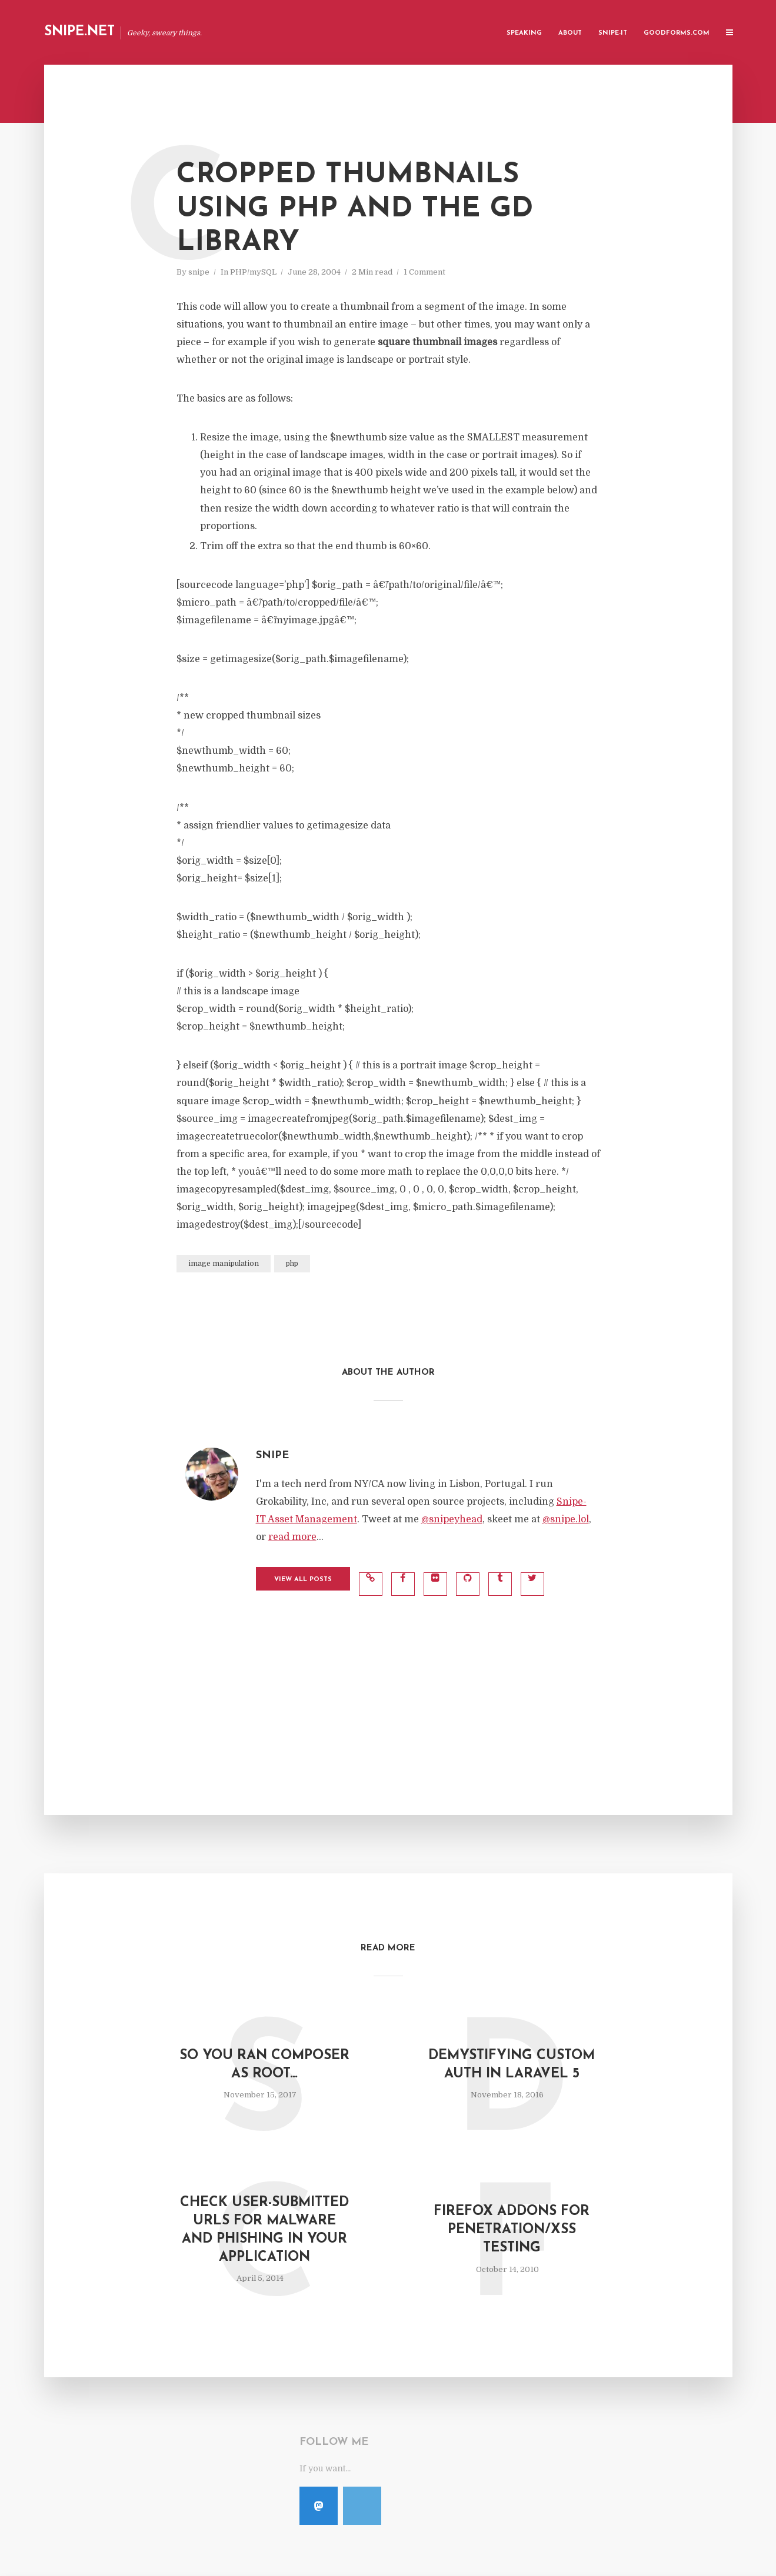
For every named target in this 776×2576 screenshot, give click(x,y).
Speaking (524, 33)
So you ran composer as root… (264, 2065)
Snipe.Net (79, 32)
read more (292, 1537)
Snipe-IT (612, 33)
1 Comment (424, 272)
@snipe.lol (565, 1519)
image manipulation (223, 1263)
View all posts (303, 1579)
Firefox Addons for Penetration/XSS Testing (512, 2230)
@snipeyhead (451, 1519)
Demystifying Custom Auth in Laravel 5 (511, 2065)
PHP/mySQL (253, 272)
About (570, 33)
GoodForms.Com (677, 33)
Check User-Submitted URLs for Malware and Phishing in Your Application (264, 2230)
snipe (198, 272)
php (292, 1263)
